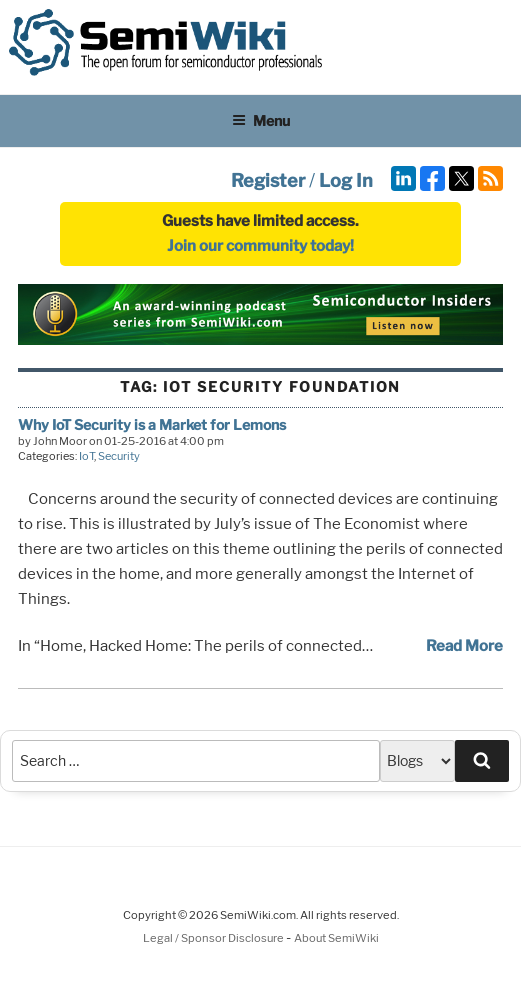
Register (268, 180)
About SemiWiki (336, 938)
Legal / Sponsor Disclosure (214, 938)
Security (119, 456)
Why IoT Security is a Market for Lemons (152, 424)
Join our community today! (260, 246)
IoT (86, 456)
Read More (464, 646)
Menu (261, 120)
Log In (346, 180)
